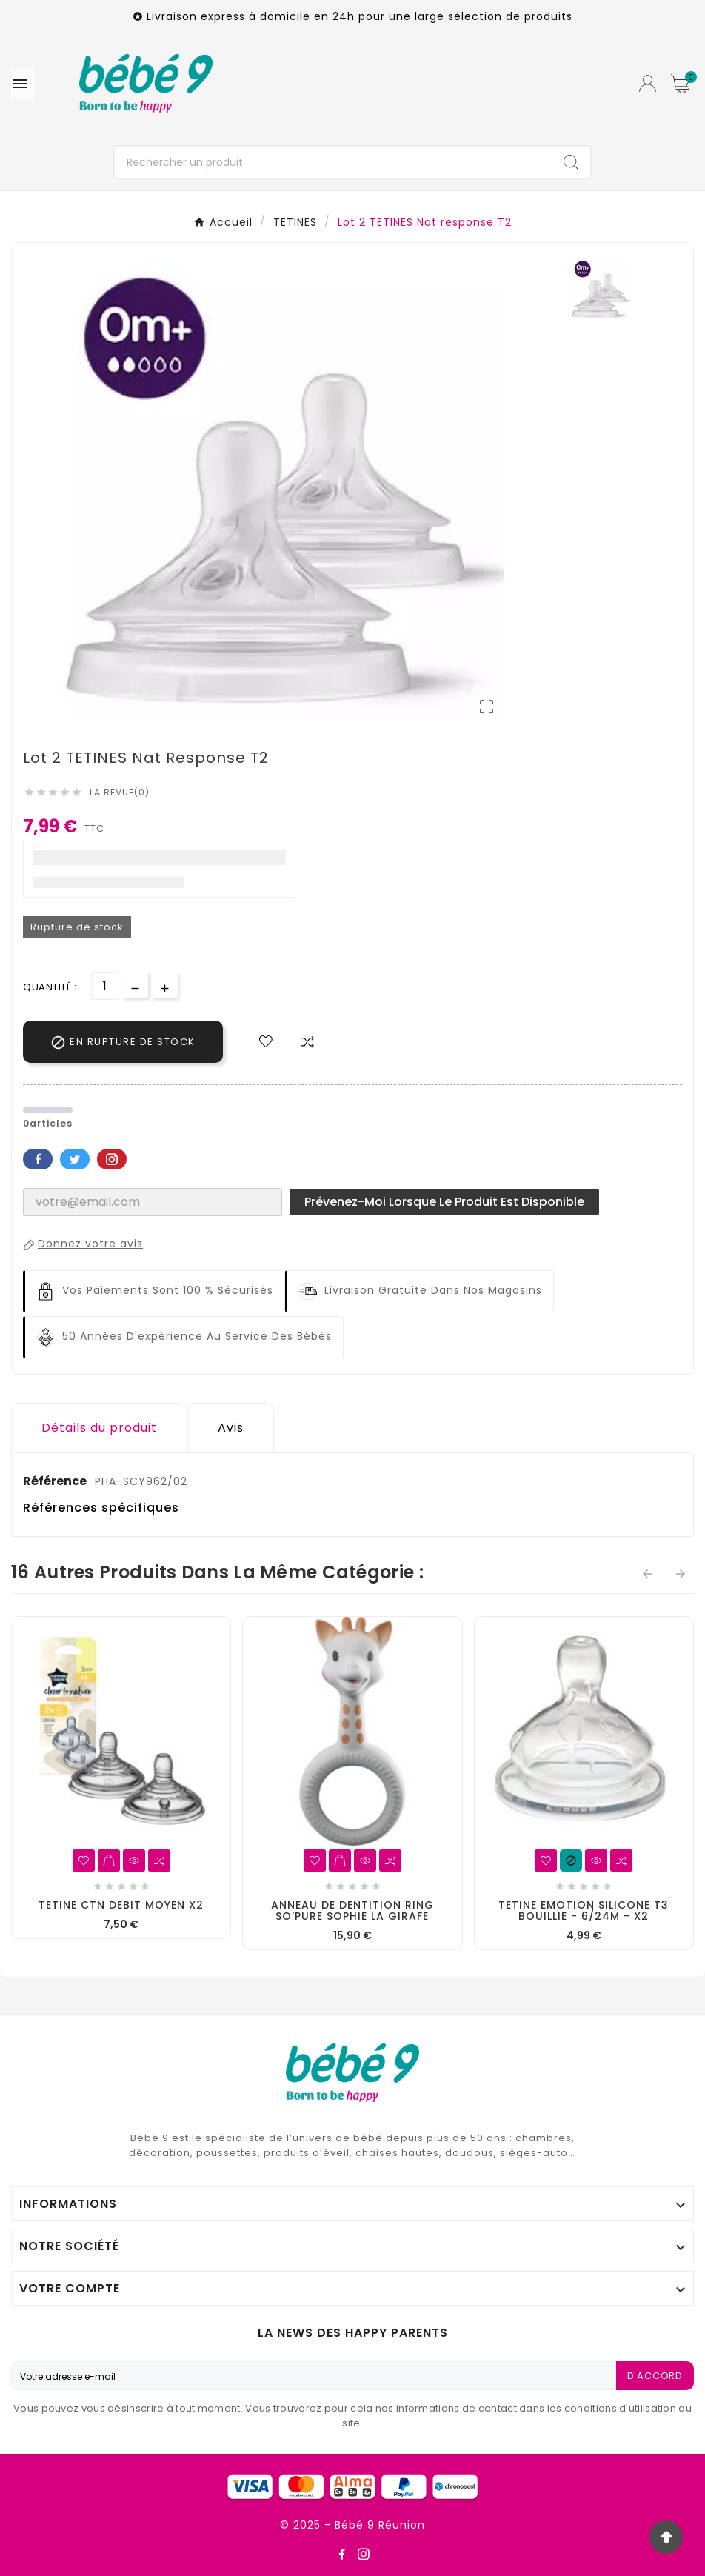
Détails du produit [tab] (99, 1427)
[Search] (571, 162)
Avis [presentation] (231, 1427)
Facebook (38, 1159)
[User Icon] (647, 83)
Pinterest (112, 1159)
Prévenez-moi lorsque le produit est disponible (444, 1201)
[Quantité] (104, 986)
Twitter (75, 1159)
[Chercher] (333, 162)
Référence (56, 1480)
